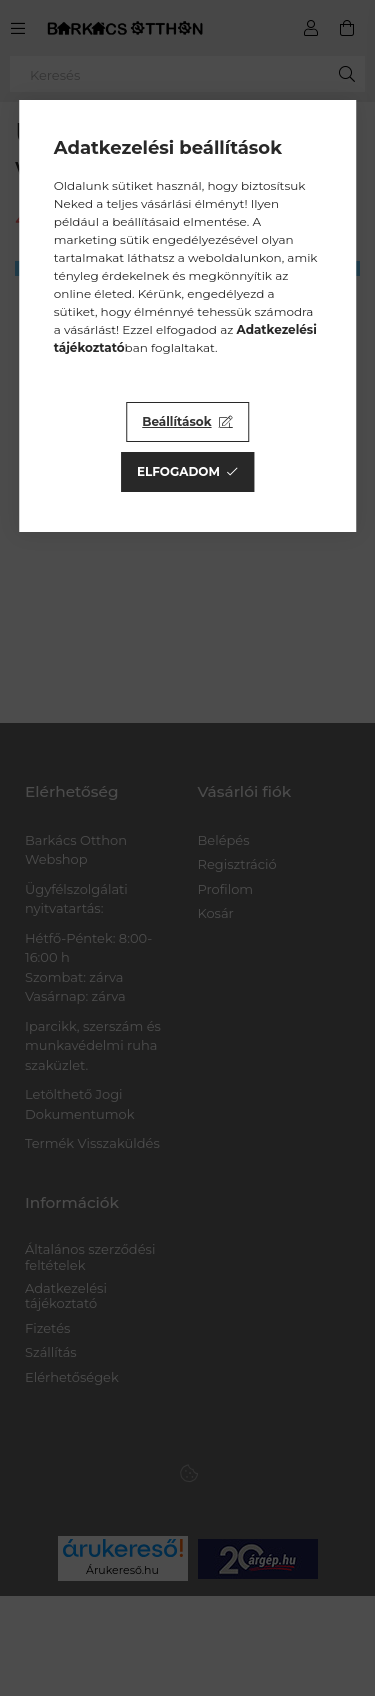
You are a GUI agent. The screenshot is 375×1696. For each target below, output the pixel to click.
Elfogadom (178, 471)
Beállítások (176, 421)
